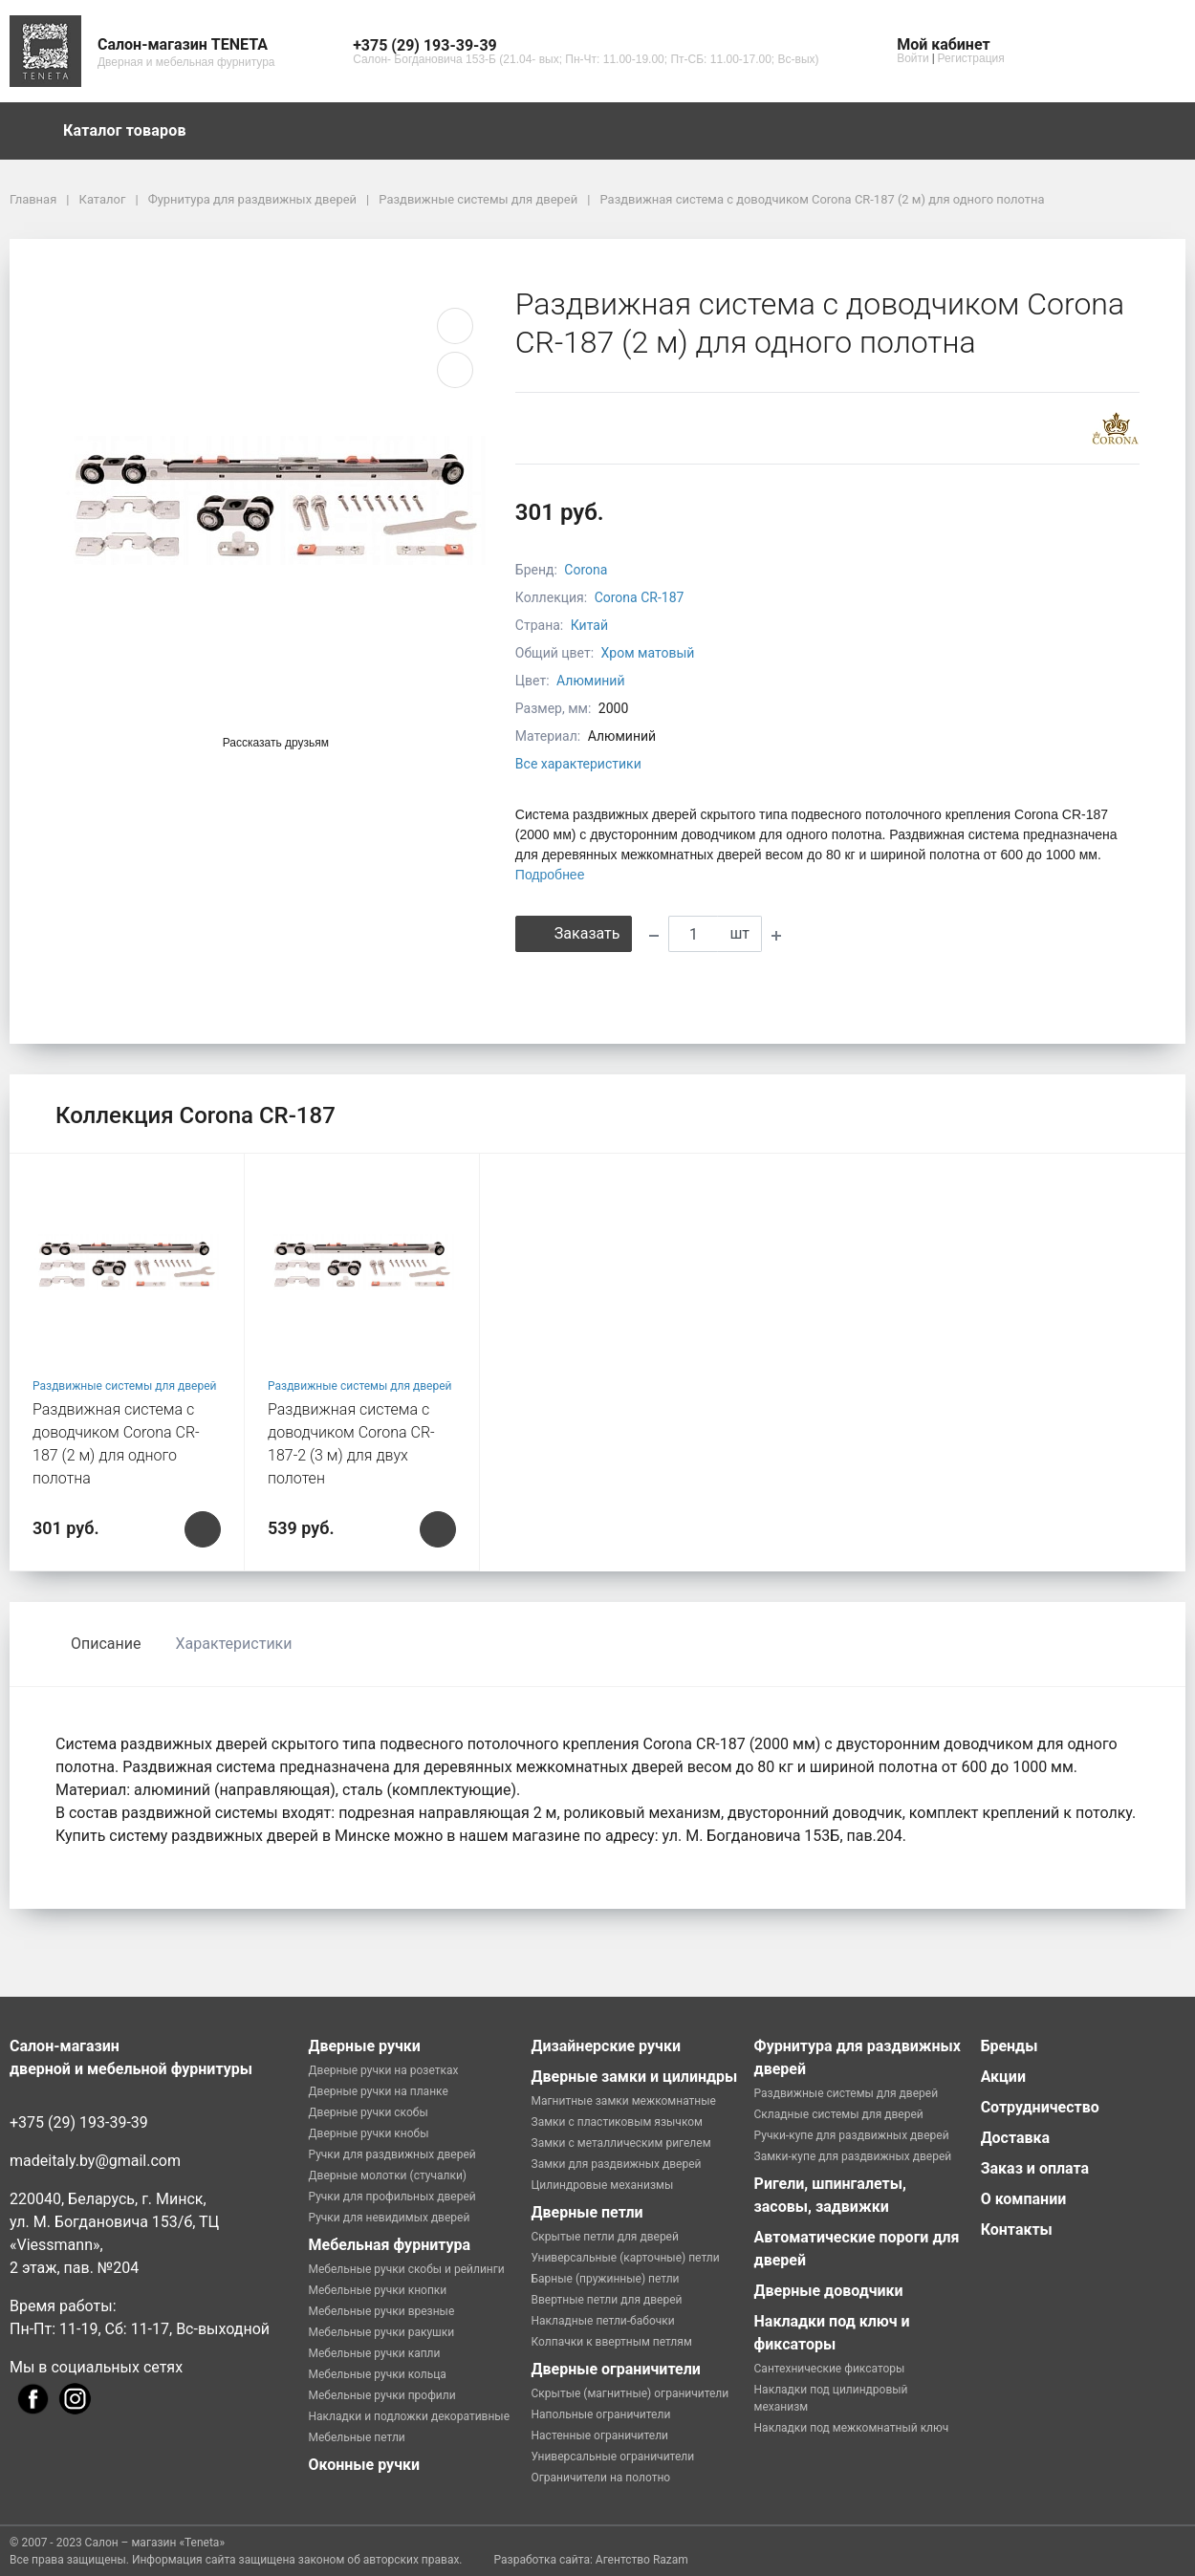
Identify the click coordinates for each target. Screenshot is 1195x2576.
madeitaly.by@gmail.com (95, 2161)
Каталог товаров (134, 130)
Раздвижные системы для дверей (125, 1386)
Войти (913, 58)
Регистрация (971, 58)
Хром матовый (648, 652)
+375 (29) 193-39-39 (79, 2122)
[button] (585, 46)
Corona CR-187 (639, 597)
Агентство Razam (642, 2559)
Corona (585, 569)
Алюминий (590, 680)
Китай (589, 625)
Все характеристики (578, 763)
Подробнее (550, 874)
